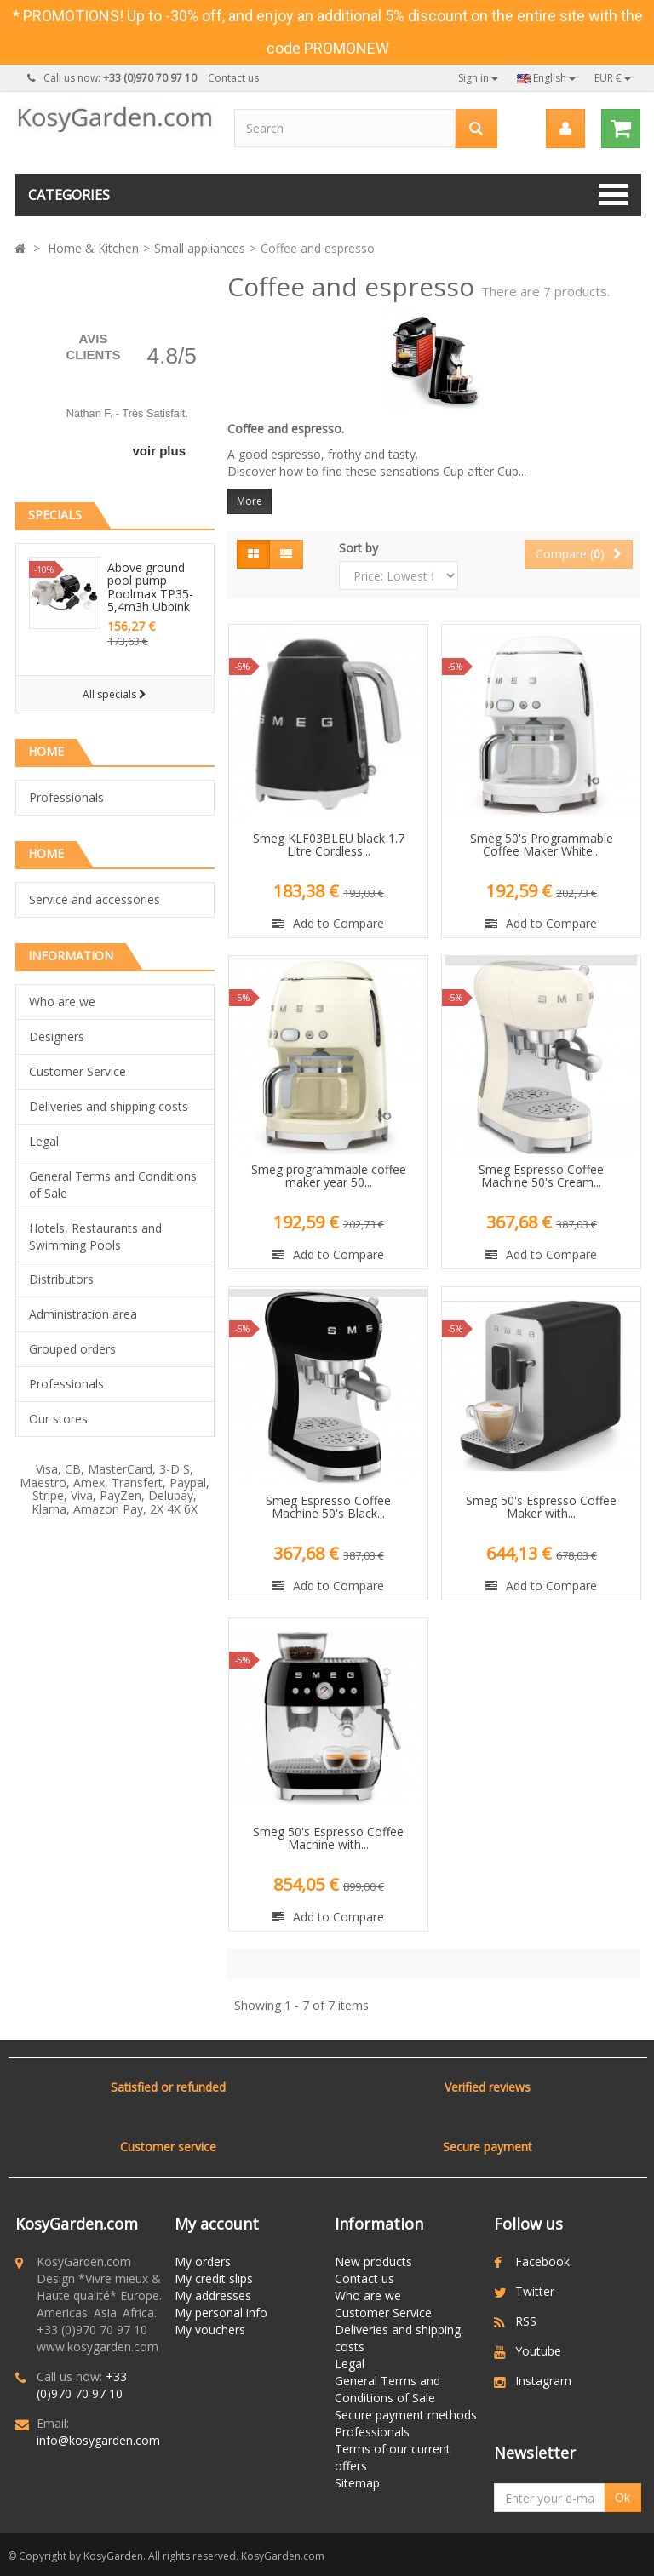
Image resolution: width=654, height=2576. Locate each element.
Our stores (58, 1419)
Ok (622, 2497)
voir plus (159, 451)
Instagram (543, 2381)
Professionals (66, 797)
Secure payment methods (406, 2415)
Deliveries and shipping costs (108, 1106)
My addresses (213, 2295)
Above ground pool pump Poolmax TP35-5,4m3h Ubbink (150, 587)
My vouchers (210, 2329)
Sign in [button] (478, 78)
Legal (44, 1141)
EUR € (612, 78)
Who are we (62, 1001)
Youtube (538, 2351)
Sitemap (357, 2483)
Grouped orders (72, 1349)
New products (373, 2261)
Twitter (534, 2291)
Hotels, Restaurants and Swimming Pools (95, 1236)
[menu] (564, 128)
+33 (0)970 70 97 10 (82, 2384)
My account (217, 2223)
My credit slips (214, 2278)
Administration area (83, 1314)
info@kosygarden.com (98, 2440)
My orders (203, 2261)
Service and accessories (94, 899)
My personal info (221, 2312)
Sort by (358, 548)
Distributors (61, 1279)
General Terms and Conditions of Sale (113, 1184)
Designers (56, 1036)
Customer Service (77, 1071)
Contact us (233, 78)
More (249, 501)
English (546, 78)
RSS (525, 2321)
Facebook (542, 2261)
